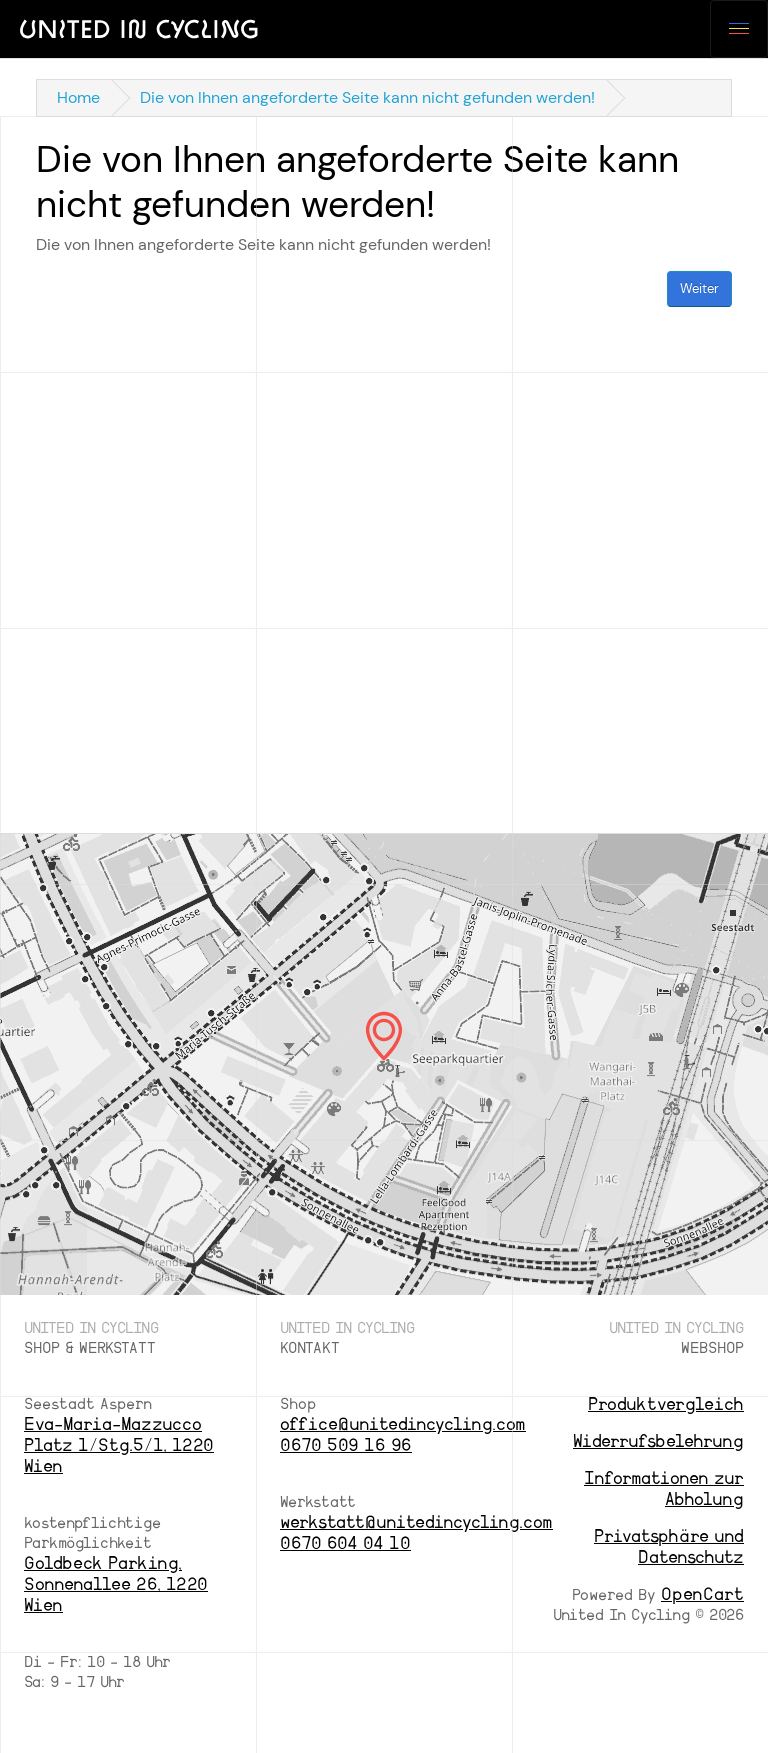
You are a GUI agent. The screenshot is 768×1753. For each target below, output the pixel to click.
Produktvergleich (666, 1404)
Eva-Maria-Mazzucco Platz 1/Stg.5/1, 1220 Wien (119, 1445)
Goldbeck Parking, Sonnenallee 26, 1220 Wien (116, 1584)
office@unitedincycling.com (403, 1424)
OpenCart (702, 1594)
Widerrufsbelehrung (658, 1441)
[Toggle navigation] (739, 29)
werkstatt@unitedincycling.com (416, 1522)
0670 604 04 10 (345, 1543)
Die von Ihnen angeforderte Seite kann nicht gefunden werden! (367, 97)
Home (78, 97)
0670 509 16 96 (346, 1445)
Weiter (699, 288)
